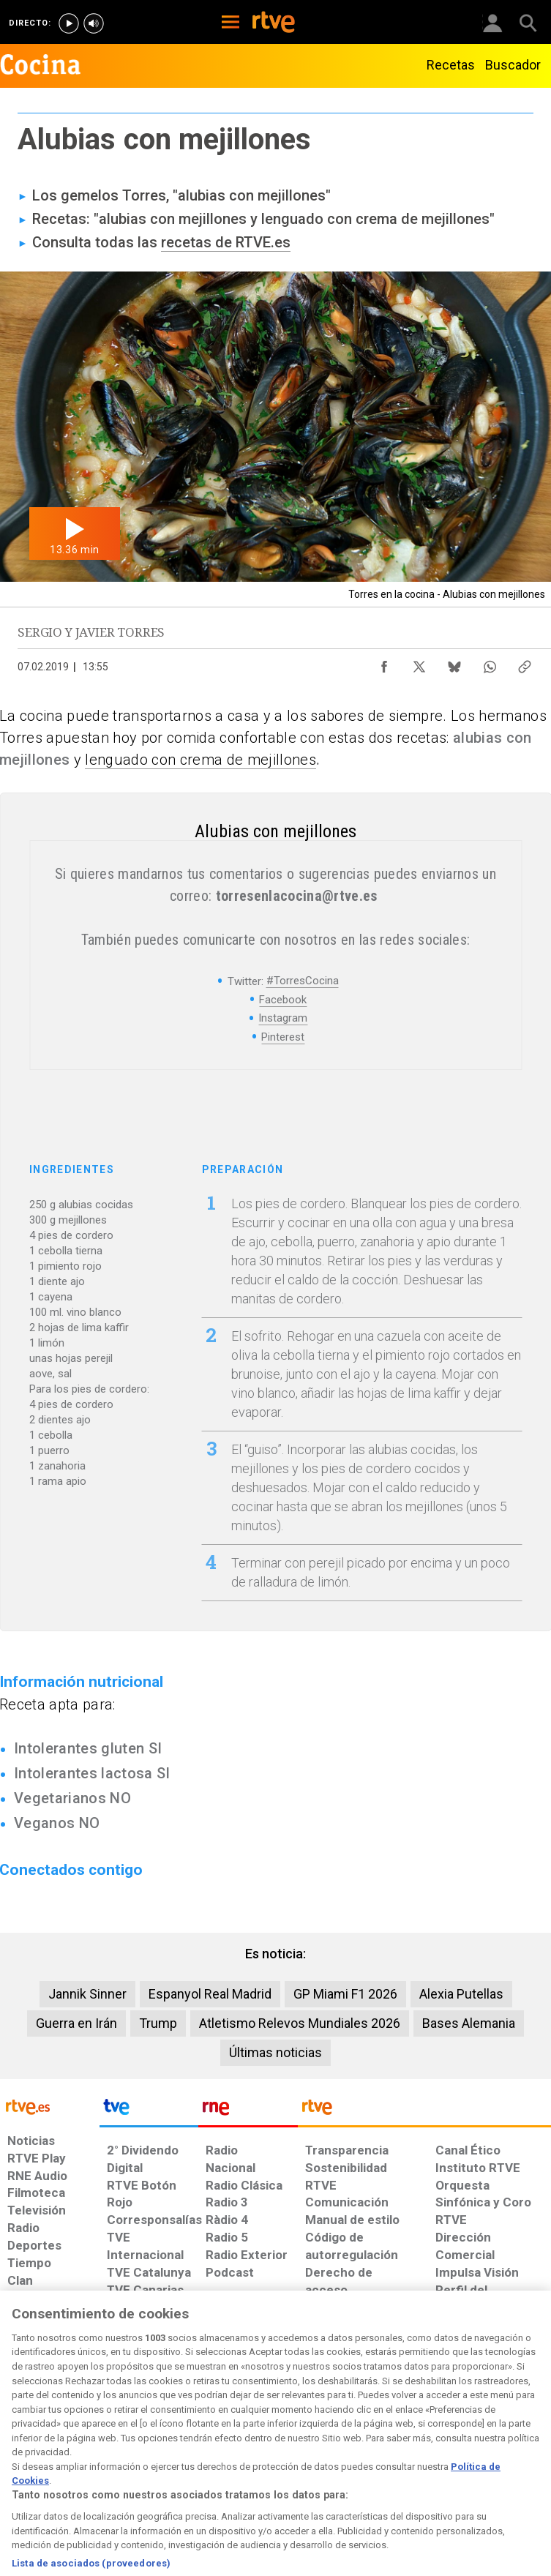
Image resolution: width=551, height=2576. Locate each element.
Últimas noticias (275, 2052)
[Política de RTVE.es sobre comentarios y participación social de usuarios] (503, 2456)
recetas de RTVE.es (226, 242)
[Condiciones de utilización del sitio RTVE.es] (23, 2456)
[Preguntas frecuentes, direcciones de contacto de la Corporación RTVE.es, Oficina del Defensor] (429, 2448)
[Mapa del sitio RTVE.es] (382, 2456)
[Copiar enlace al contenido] (524, 663)
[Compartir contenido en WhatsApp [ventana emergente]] (489, 663)
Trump (158, 2023)
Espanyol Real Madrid (210, 1994)
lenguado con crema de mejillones (200, 759)
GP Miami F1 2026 (345, 1994)
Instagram (282, 1018)
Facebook (283, 999)
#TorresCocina (302, 980)
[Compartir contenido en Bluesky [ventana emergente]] (454, 663)
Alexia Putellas (461, 1994)
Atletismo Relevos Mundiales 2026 (299, 2023)
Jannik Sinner (87, 1994)
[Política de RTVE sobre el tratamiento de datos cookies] (168, 2456)
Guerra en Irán (76, 2023)
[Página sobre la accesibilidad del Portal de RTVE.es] (324, 2448)
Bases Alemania (468, 2023)
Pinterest (282, 1037)
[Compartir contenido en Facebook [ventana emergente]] (384, 663)
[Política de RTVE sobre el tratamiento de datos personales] (88, 2456)
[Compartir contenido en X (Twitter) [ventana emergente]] (419, 663)
